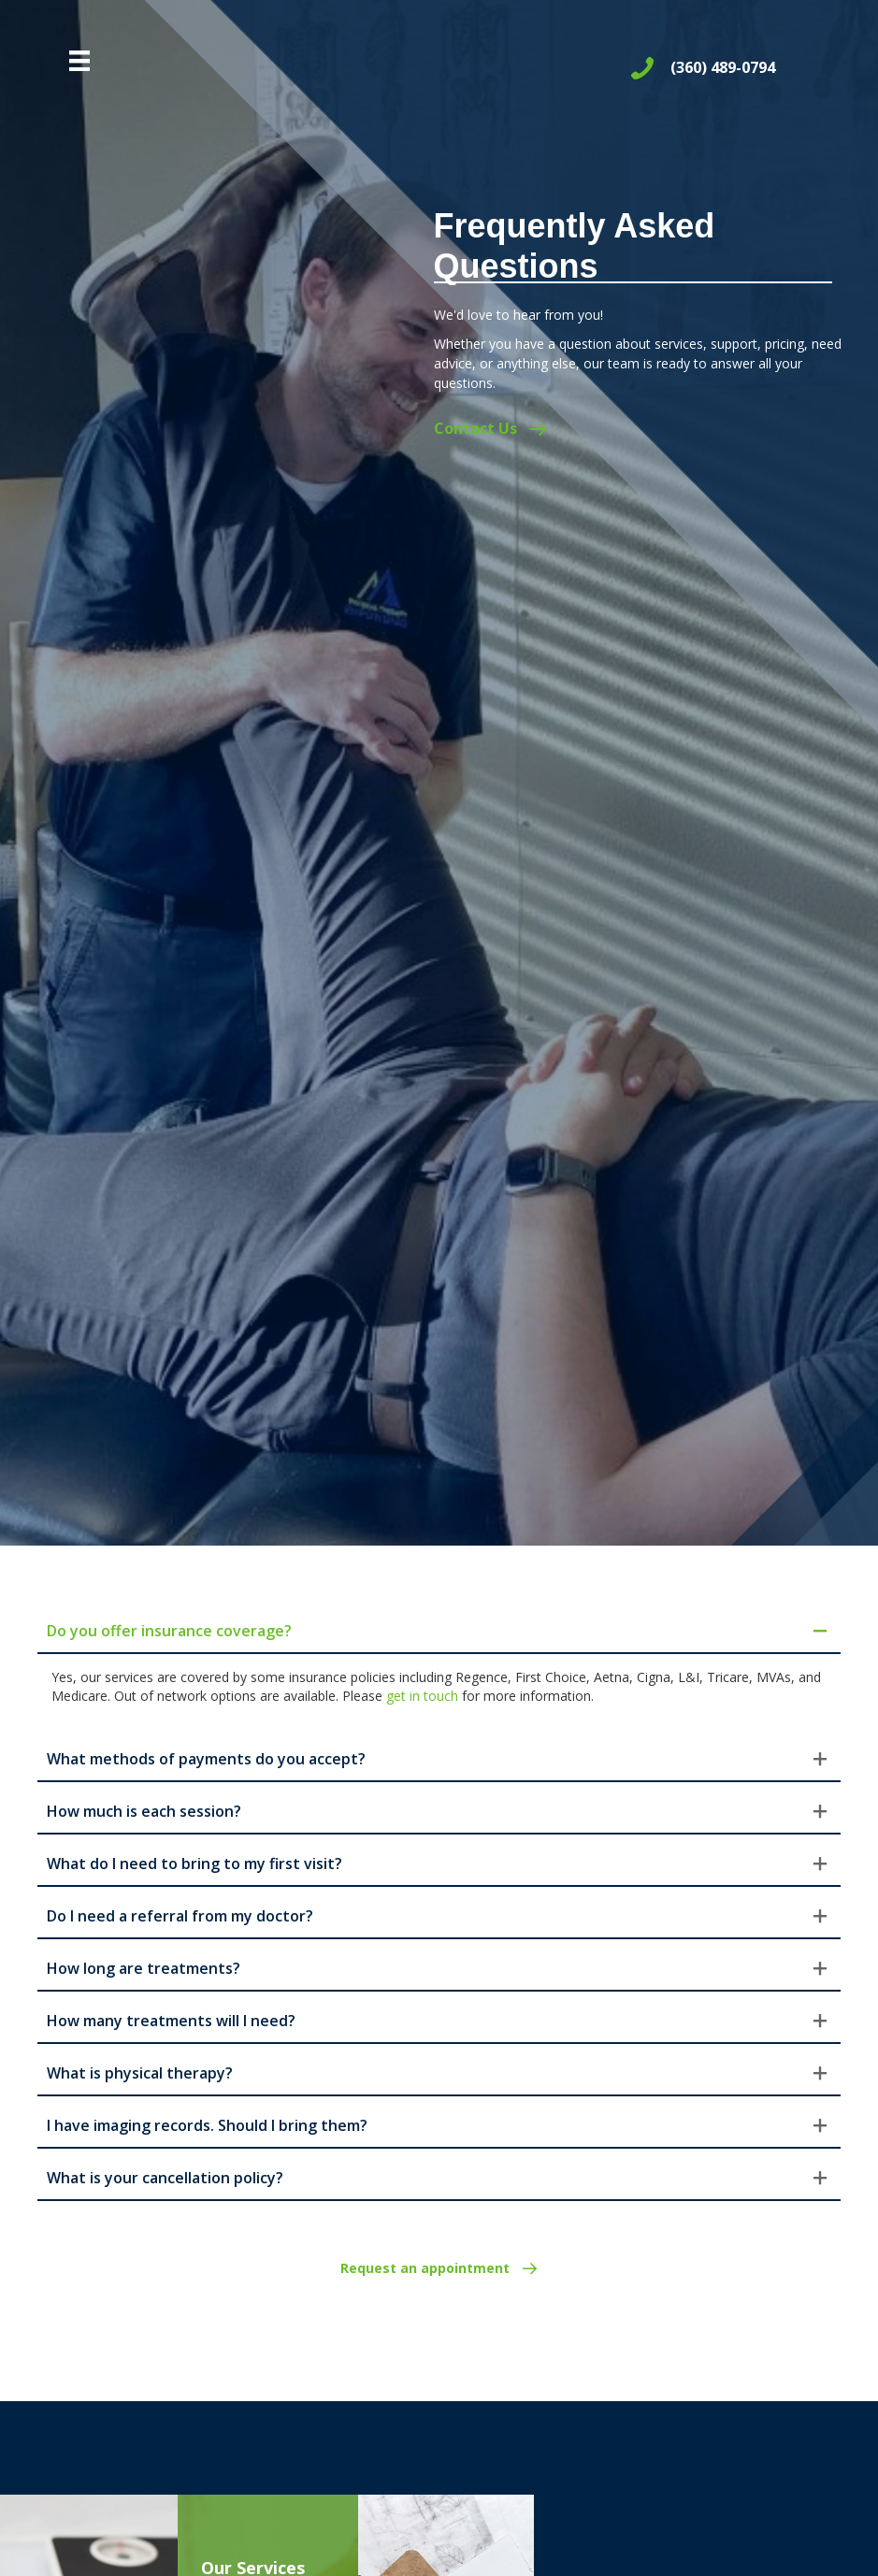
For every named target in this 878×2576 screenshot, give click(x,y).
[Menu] (79, 60)
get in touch (422, 1696)
